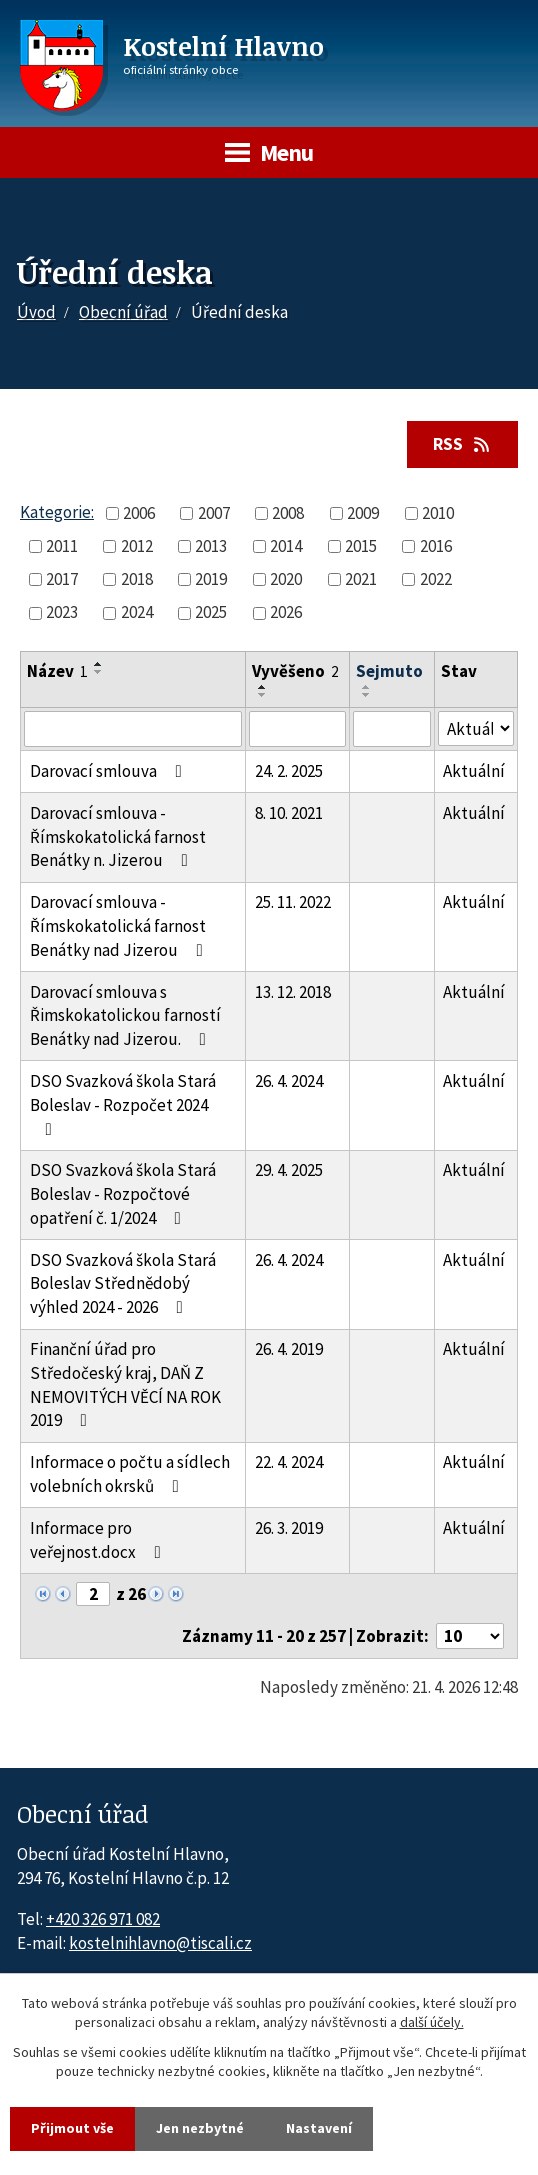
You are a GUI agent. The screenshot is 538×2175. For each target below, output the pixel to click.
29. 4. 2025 (289, 1170)
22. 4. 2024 (289, 1462)
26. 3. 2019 (289, 1528)
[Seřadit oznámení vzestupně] (99, 664)
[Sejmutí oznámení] (391, 729)
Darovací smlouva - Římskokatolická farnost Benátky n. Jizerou (118, 837)
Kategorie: (57, 512)
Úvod (36, 312)
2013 (211, 546)
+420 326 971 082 (103, 1919)
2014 (286, 546)
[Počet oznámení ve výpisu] (470, 1636)
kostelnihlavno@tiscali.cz (160, 1943)
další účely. (432, 2023)
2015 (361, 546)
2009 (363, 513)
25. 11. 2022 (293, 902)
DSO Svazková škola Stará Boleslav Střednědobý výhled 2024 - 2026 (123, 1284)
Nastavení (319, 2128)
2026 (286, 612)
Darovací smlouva (110, 771)
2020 (286, 579)
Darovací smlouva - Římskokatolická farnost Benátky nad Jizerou (120, 926)
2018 (137, 579)
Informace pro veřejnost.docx (99, 1540)
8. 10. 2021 (289, 813)
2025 (211, 612)
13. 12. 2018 (293, 992)
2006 (139, 513)
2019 (211, 579)
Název (57, 671)
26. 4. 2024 (289, 1081)
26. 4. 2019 (289, 1349)
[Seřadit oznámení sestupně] (99, 672)
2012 (137, 546)
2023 (62, 612)
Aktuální (474, 771)
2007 (214, 513)
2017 (62, 579)
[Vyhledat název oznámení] (133, 729)
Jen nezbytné (200, 2128)
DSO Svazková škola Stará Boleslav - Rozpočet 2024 (123, 1104)
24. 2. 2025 (289, 771)
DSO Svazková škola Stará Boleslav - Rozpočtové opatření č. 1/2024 (123, 1194)
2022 (436, 579)
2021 (361, 579)
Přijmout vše (72, 2128)
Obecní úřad (123, 312)
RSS (463, 444)
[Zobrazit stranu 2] (93, 1594)
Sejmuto (389, 671)
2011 (62, 546)
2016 (436, 546)
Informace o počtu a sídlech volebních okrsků (130, 1474)
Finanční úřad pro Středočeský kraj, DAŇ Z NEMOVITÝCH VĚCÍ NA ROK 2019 (125, 1384)
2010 (438, 513)
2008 (288, 513)
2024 (137, 612)
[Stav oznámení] (476, 728)
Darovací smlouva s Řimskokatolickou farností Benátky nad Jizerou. (125, 1016)
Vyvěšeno (295, 671)
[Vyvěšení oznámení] (297, 729)
